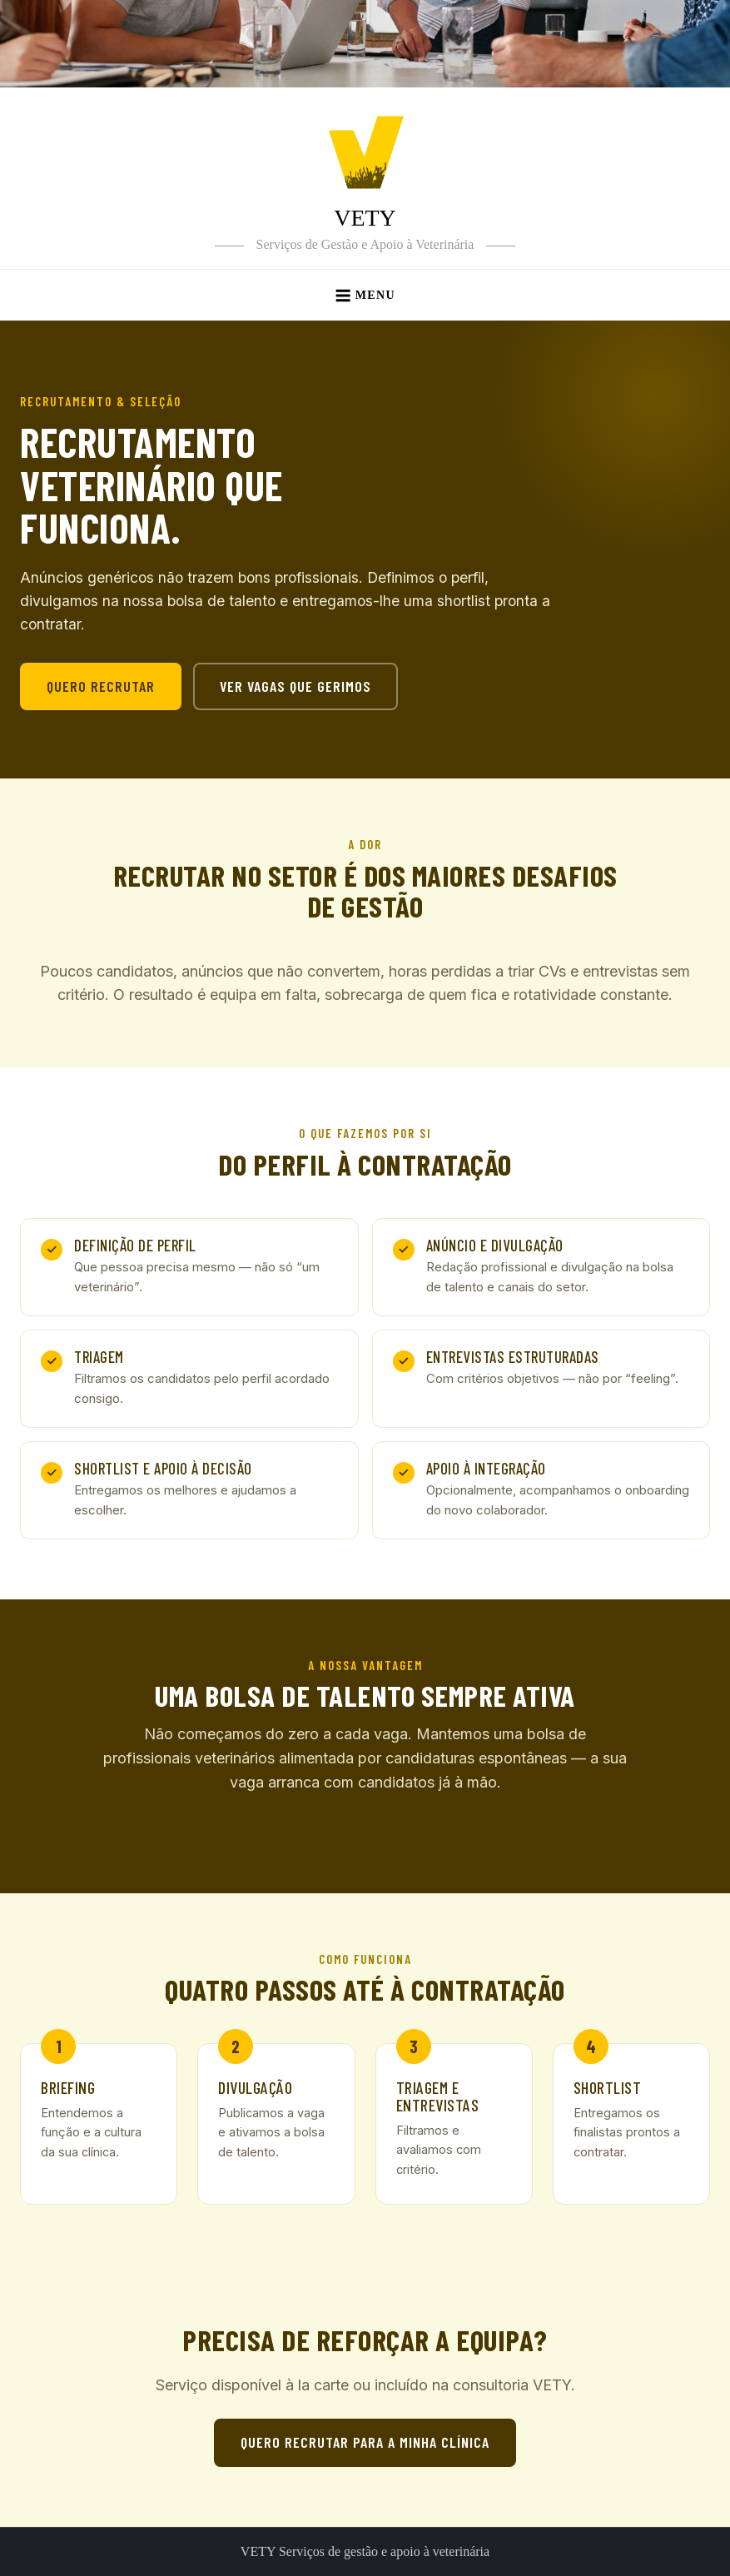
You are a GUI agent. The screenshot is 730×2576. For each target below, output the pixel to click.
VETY (365, 218)
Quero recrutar (101, 686)
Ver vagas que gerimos (295, 686)
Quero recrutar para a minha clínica (365, 2442)
